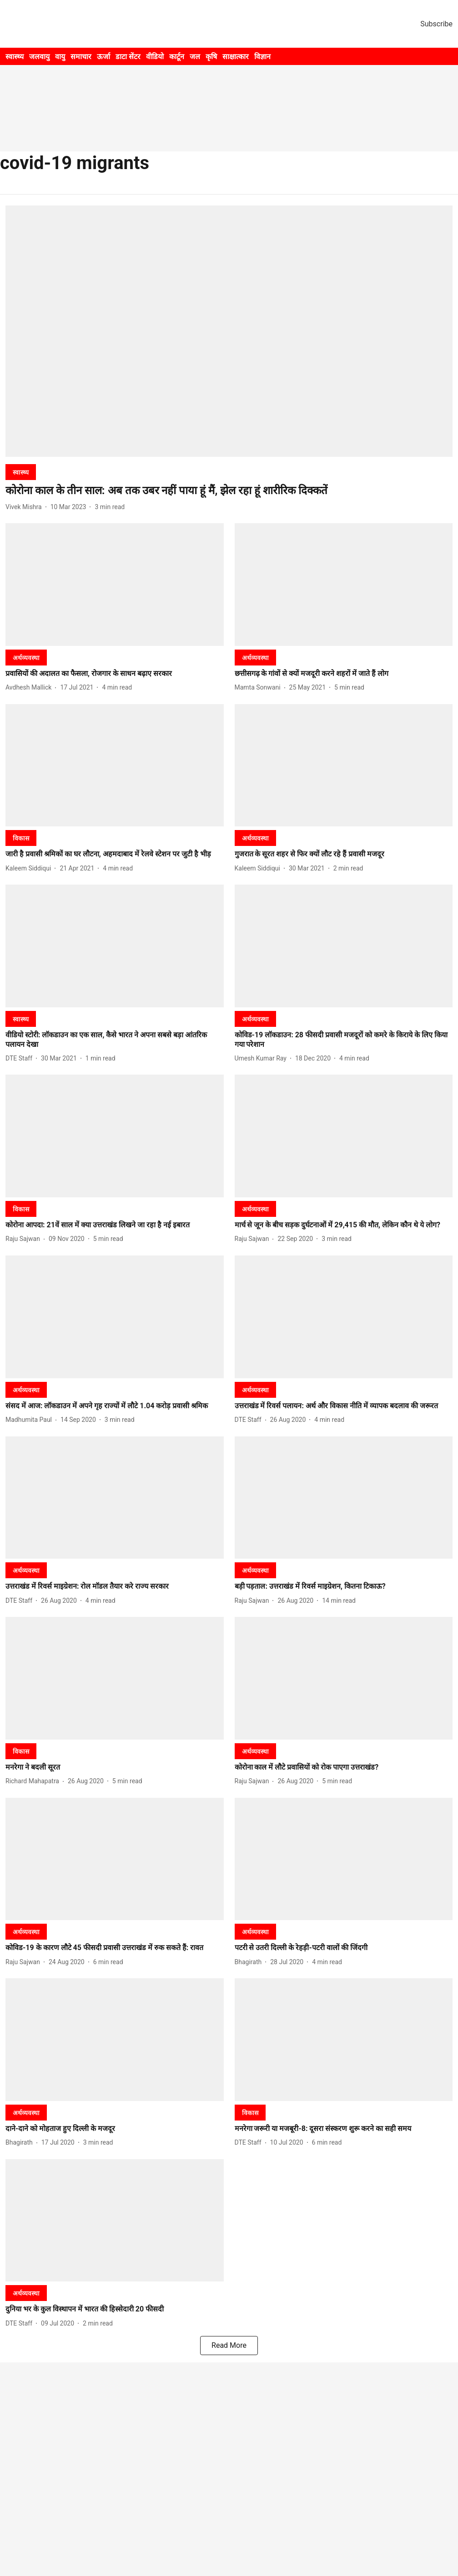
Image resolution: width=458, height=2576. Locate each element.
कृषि (211, 56)
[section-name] (20, 472)
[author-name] (25, 507)
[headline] (229, 491)
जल (195, 56)
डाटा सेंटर (128, 56)
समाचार (80, 56)
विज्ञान (262, 56)
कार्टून (176, 56)
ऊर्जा (103, 56)
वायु (60, 56)
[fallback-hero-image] (229, 331)
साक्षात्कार (235, 56)
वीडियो (155, 56)
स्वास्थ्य (14, 56)
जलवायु (39, 56)
